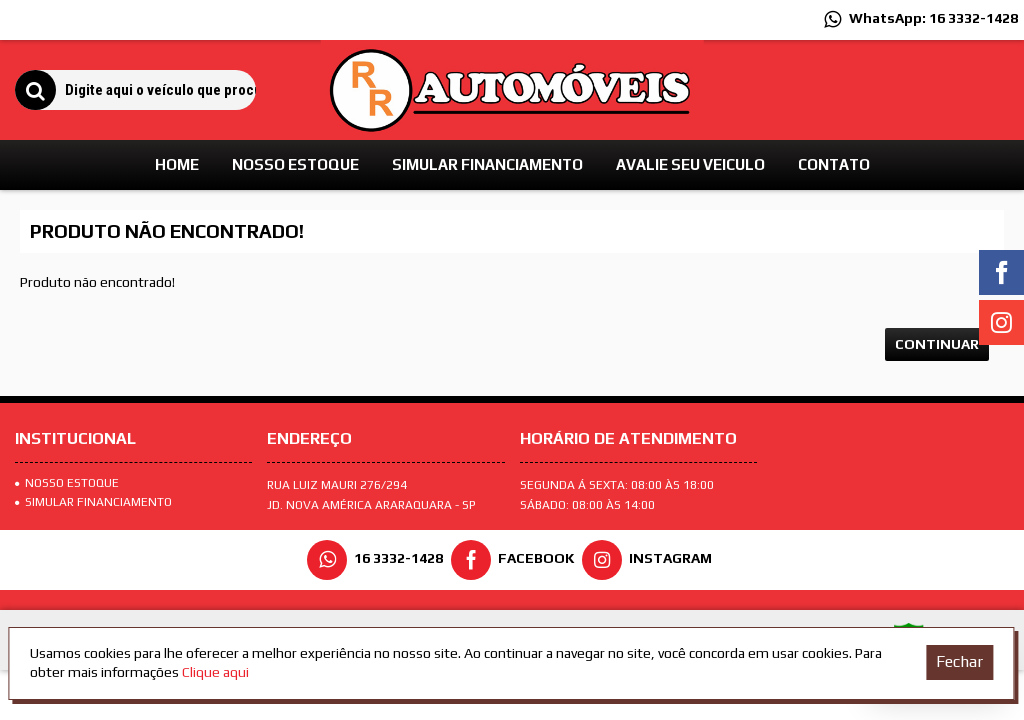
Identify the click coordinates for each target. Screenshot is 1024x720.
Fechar (959, 661)
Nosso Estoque (67, 483)
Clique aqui (215, 672)
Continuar (937, 344)
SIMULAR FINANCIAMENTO (93, 502)
